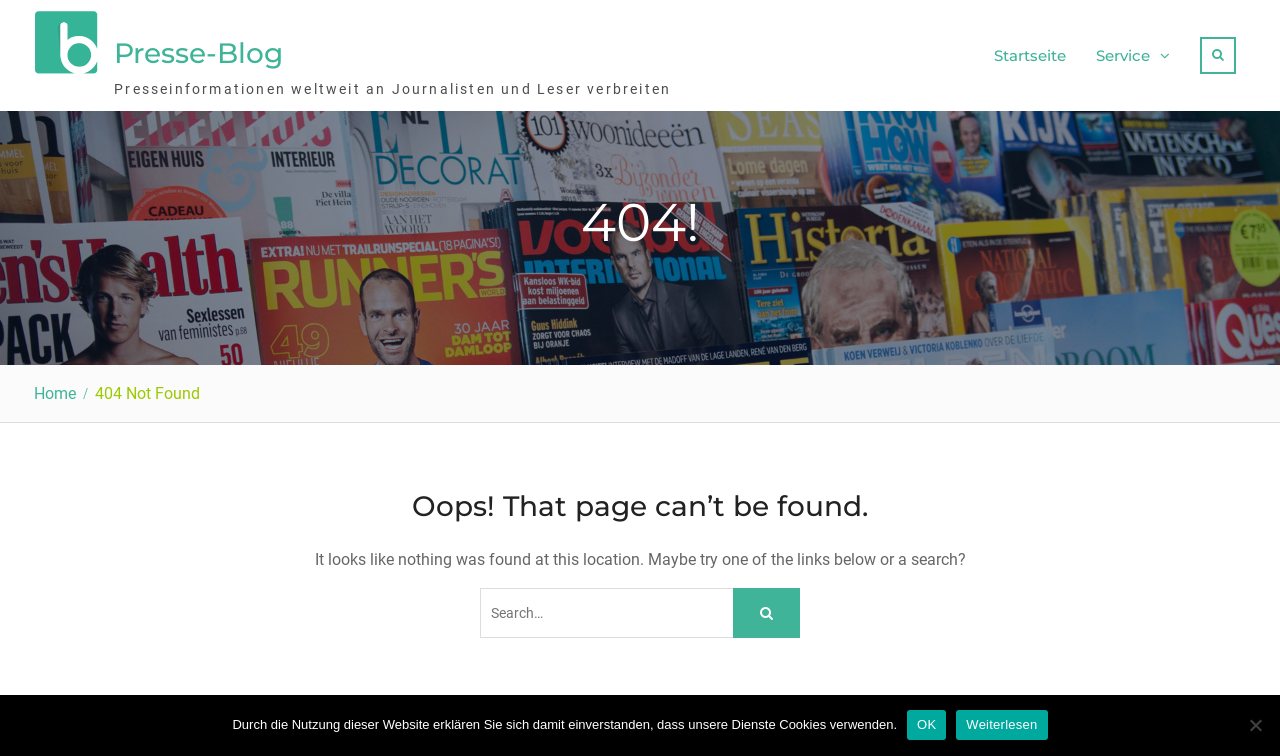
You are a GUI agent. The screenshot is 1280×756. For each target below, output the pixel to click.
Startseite (1030, 55)
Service (1123, 55)
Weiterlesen (1001, 724)
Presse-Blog (198, 53)
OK (926, 724)
